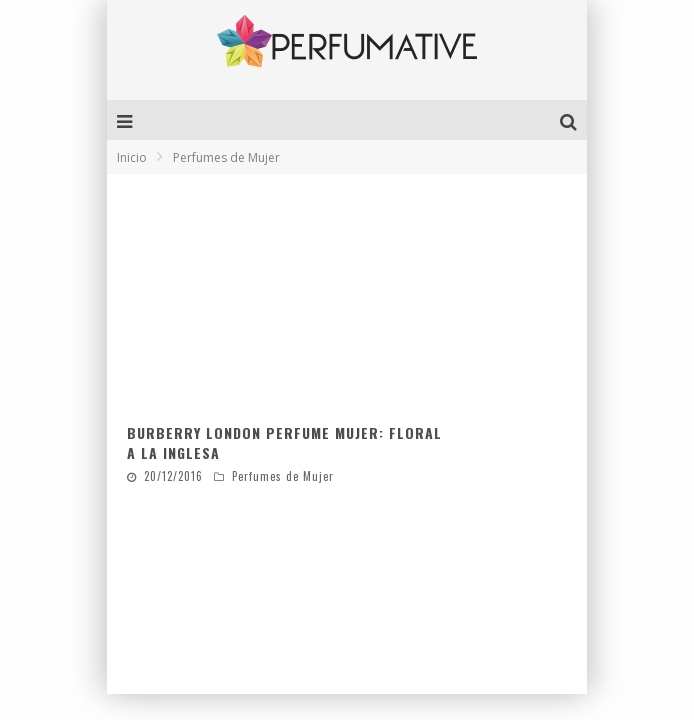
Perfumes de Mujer (283, 476)
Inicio (132, 157)
